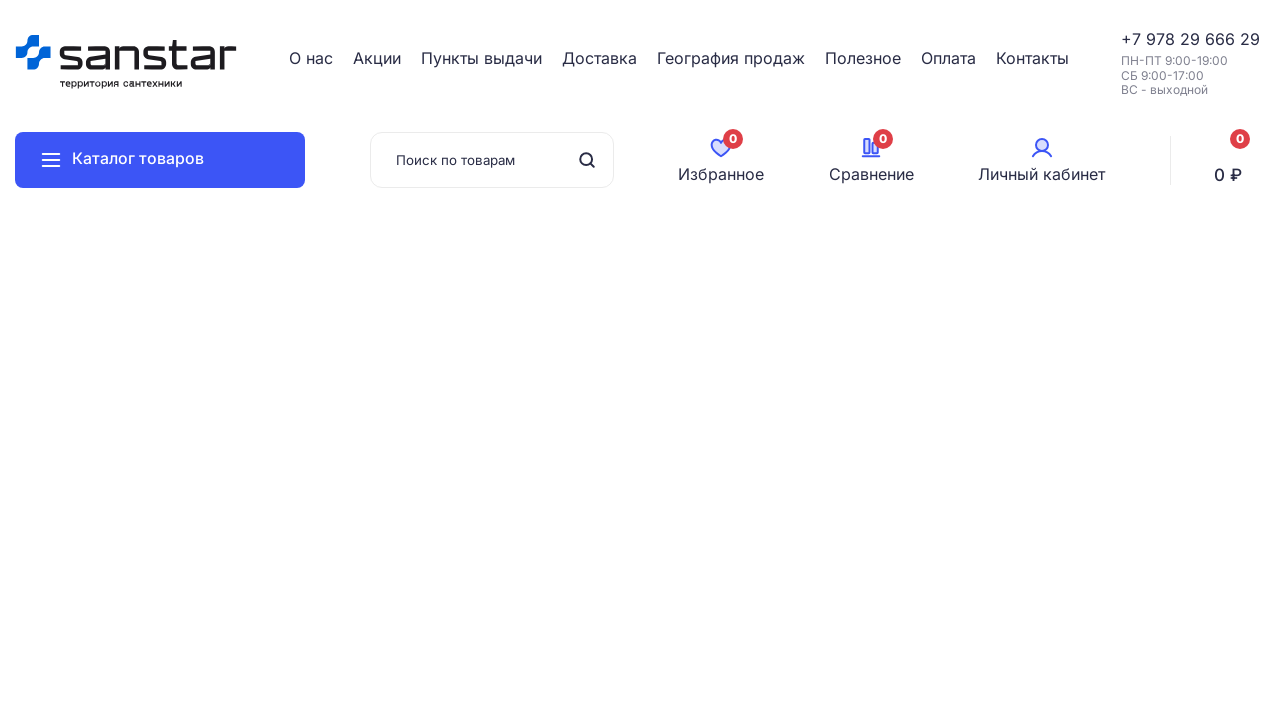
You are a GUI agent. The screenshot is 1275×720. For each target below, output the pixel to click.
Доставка (599, 58)
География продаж (731, 58)
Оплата (948, 58)
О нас (311, 58)
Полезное (863, 58)
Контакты (1032, 58)
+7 (1133, 39)
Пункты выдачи (481, 58)
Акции (377, 58)
